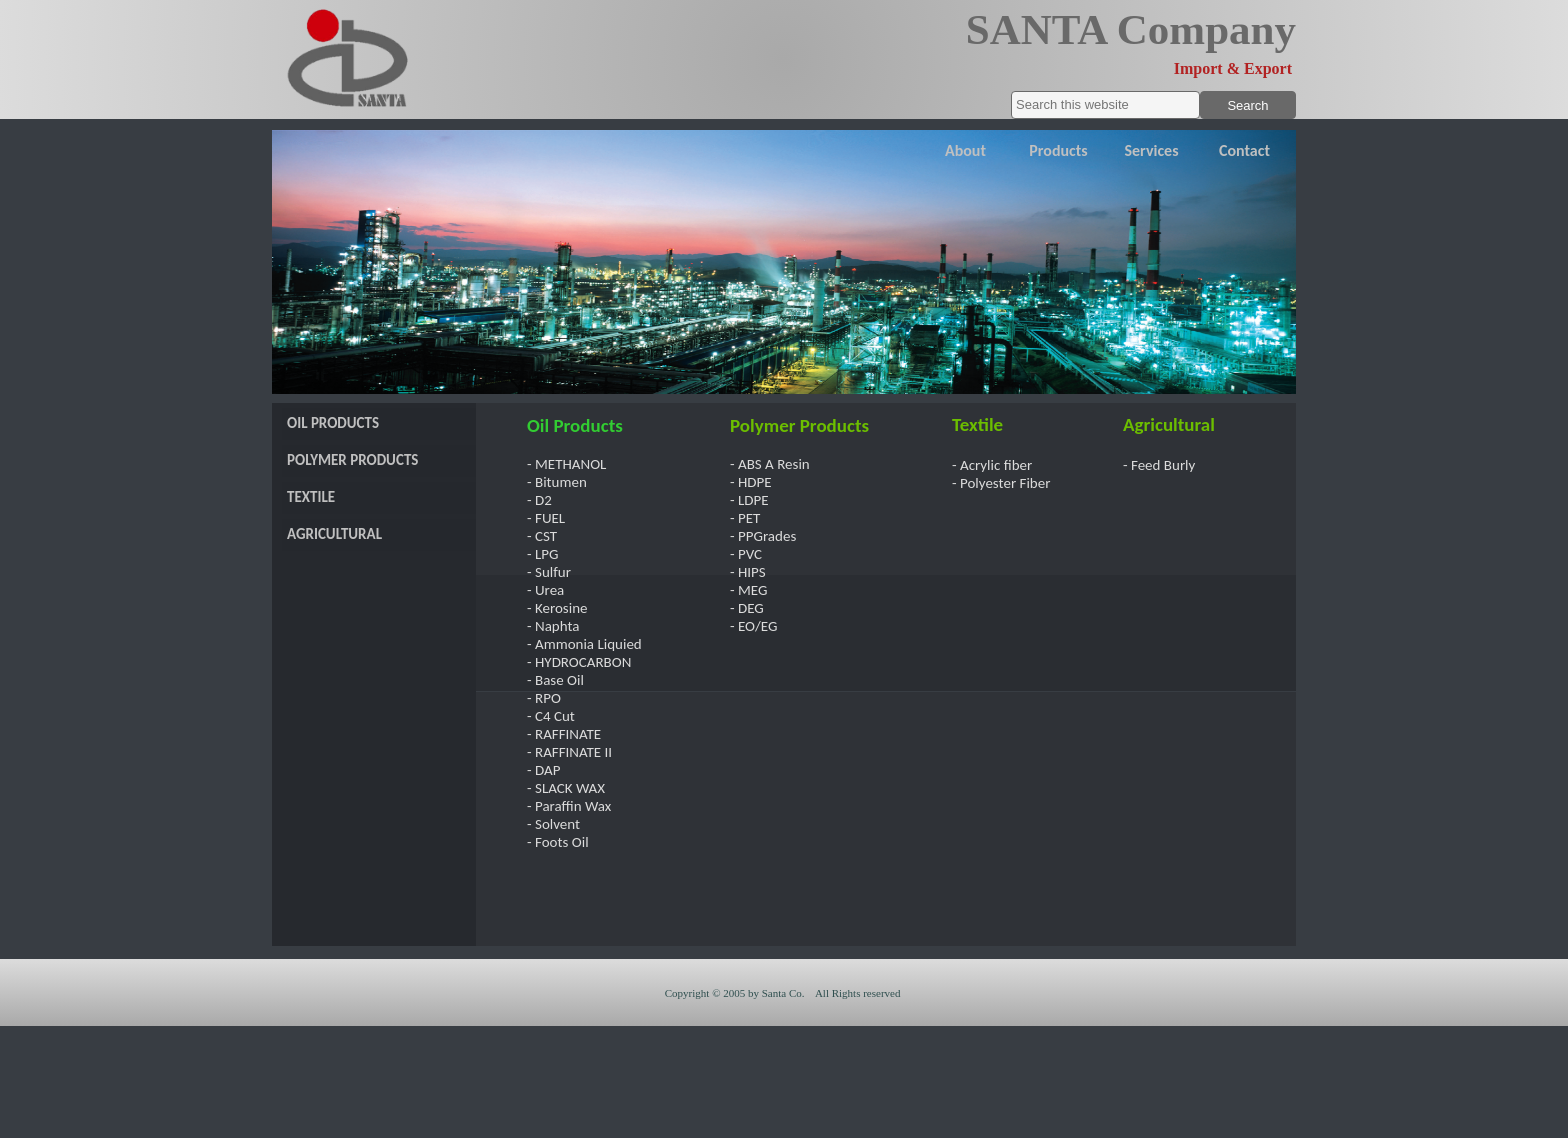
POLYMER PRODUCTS (352, 460)
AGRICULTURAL (334, 534)
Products (1058, 150)
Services (1151, 150)
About (965, 150)
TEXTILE (311, 497)
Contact (1244, 150)
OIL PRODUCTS (333, 423)
